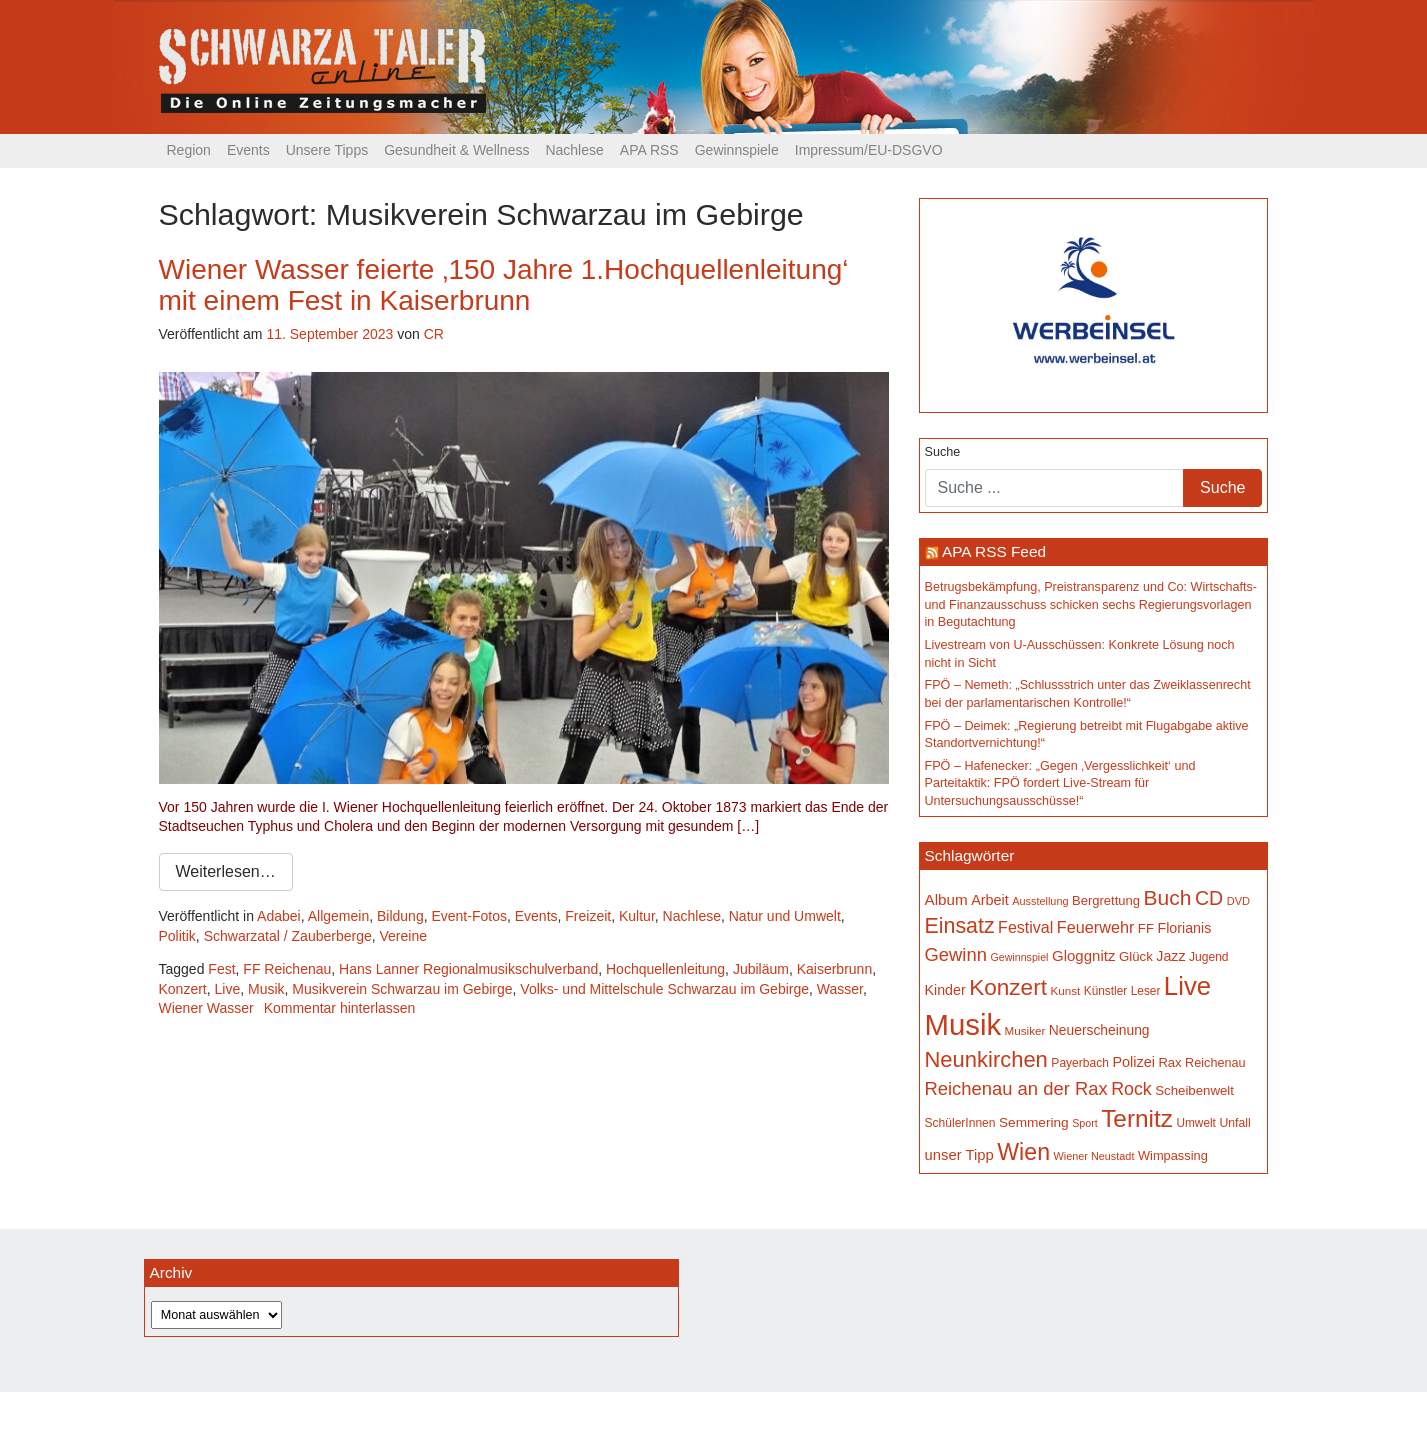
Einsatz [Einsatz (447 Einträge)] (960, 926)
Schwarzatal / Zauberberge (288, 936)
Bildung (400, 916)
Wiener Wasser (206, 1008)
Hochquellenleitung (665, 969)
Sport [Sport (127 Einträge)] (1084, 1123)
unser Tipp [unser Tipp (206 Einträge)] (959, 1155)
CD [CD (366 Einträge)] (1209, 898)
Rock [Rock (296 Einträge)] (1131, 1089)
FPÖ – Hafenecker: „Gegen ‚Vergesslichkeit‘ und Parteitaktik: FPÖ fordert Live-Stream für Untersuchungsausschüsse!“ (1060, 783)
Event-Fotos (468, 916)
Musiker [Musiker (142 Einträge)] (1025, 1030)
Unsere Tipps (327, 150)
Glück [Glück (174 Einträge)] (1136, 956)
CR (434, 334)
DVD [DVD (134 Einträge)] (1238, 901)
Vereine (403, 936)
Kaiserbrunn (835, 969)
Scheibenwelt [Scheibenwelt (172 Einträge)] (1194, 1090)
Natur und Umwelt (785, 916)
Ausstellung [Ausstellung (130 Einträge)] (1040, 901)
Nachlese (574, 150)
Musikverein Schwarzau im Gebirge (402, 989)
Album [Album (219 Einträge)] (946, 899)
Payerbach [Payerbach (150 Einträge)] (1080, 1063)
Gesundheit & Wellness (456, 150)
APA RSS (649, 150)
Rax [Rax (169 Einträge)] (1169, 1062)
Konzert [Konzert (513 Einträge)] (1008, 987)
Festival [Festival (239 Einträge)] (1025, 927)
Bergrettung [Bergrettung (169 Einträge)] (1106, 900)
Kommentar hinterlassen (340, 1008)
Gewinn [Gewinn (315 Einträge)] (956, 954)
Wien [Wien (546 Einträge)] (1023, 1152)
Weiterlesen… (226, 871)
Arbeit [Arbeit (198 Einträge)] (990, 900)
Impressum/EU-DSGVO (869, 150)
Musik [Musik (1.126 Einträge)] (963, 1024)
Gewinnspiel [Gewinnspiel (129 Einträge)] (1019, 957)
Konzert (183, 989)
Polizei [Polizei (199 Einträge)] (1133, 1062)
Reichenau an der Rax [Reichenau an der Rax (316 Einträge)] (1016, 1088)
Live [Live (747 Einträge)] (1187, 986)
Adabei (279, 916)
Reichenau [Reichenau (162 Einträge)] (1215, 1063)
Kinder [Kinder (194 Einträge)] (945, 990)
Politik (177, 936)
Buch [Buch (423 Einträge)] (1168, 897)
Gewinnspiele (737, 150)
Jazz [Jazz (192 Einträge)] (1170, 956)
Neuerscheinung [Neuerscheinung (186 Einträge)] (1099, 1030)
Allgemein (338, 916)
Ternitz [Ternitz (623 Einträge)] (1137, 1118)
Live (228, 989)
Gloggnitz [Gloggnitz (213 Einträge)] (1083, 955)
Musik (266, 989)
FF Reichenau (287, 969)
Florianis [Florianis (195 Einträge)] (1185, 928)
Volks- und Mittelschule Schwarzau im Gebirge (664, 989)
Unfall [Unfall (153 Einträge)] (1234, 1123)
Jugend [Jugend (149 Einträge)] (1209, 957)
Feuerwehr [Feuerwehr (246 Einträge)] (1096, 927)
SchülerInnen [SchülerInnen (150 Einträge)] (960, 1123)
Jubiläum (761, 969)
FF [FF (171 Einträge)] (1146, 928)
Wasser (840, 989)
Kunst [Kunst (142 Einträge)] (1065, 990)
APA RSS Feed (994, 551)
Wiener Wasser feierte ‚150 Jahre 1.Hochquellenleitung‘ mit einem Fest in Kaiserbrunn (504, 285)
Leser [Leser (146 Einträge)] (1146, 991)
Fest (221, 969)
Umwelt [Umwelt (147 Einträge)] (1195, 1123)
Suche (943, 452)
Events (248, 150)
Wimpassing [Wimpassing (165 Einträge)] (1173, 1155)
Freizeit (588, 916)
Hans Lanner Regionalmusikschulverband (468, 969)
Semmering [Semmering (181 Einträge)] (1034, 1122)
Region (189, 150)
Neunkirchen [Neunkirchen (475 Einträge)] (986, 1059)
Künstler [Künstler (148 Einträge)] (1105, 991)
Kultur (637, 916)
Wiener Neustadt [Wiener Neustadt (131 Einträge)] (1094, 1156)
